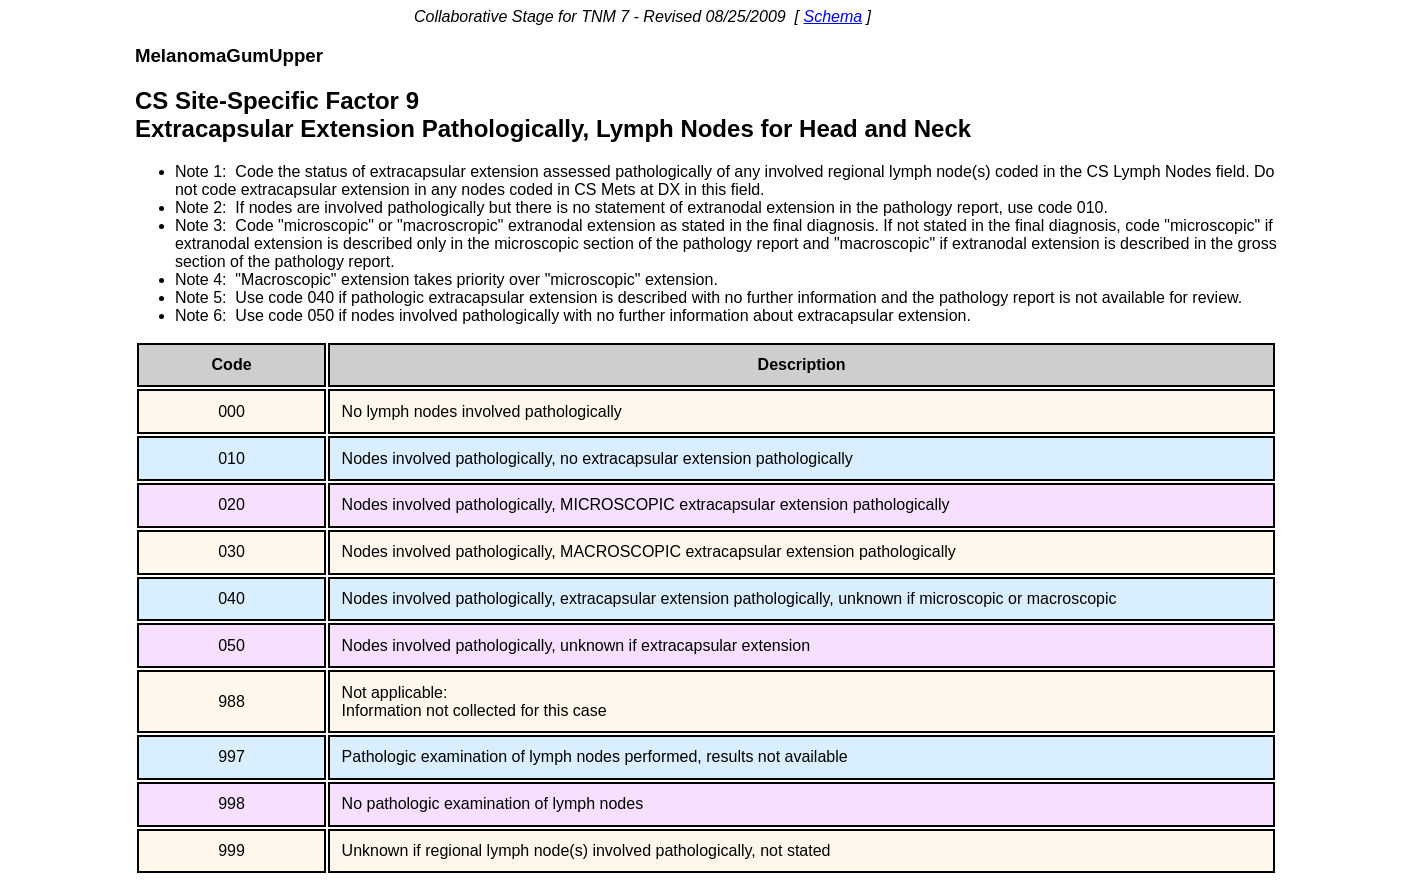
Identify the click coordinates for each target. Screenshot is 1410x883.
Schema (832, 16)
